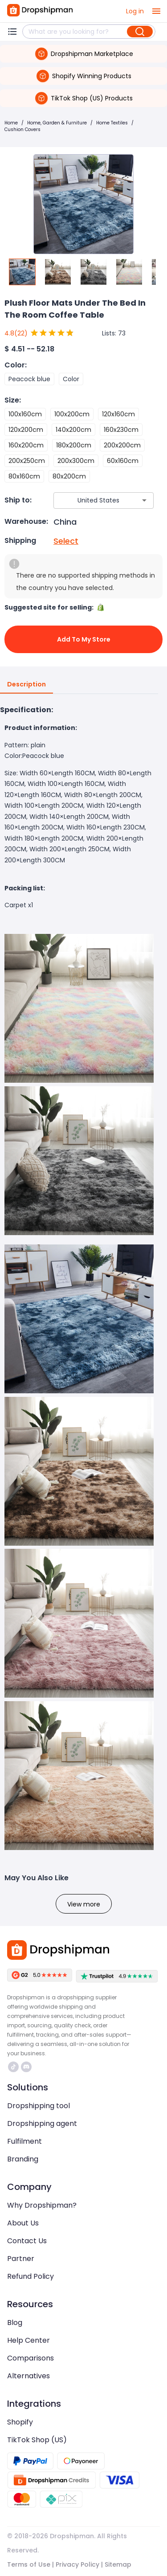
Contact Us (27, 2241)
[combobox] (90, 500)
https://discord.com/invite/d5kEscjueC (26, 2067)
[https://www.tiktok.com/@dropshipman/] (13, 2067)
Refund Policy (30, 2276)
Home (11, 123)
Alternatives (28, 2376)
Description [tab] (26, 684)
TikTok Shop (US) (37, 2440)
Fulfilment (24, 2141)
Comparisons (30, 2358)
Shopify (20, 2422)
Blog (14, 2322)
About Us (23, 2223)
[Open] (144, 500)
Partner (20, 2258)
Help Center (28, 2340)
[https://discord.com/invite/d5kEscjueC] (26, 2067)
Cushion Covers (22, 129)
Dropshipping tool (38, 2106)
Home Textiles (112, 123)
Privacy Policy (77, 2564)
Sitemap (118, 2564)
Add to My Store (83, 639)
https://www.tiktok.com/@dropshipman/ (13, 2067)
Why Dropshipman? (42, 2205)
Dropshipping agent (42, 2123)
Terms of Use (28, 2564)
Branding (22, 2159)
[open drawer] (156, 11)
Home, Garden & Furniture (57, 123)
